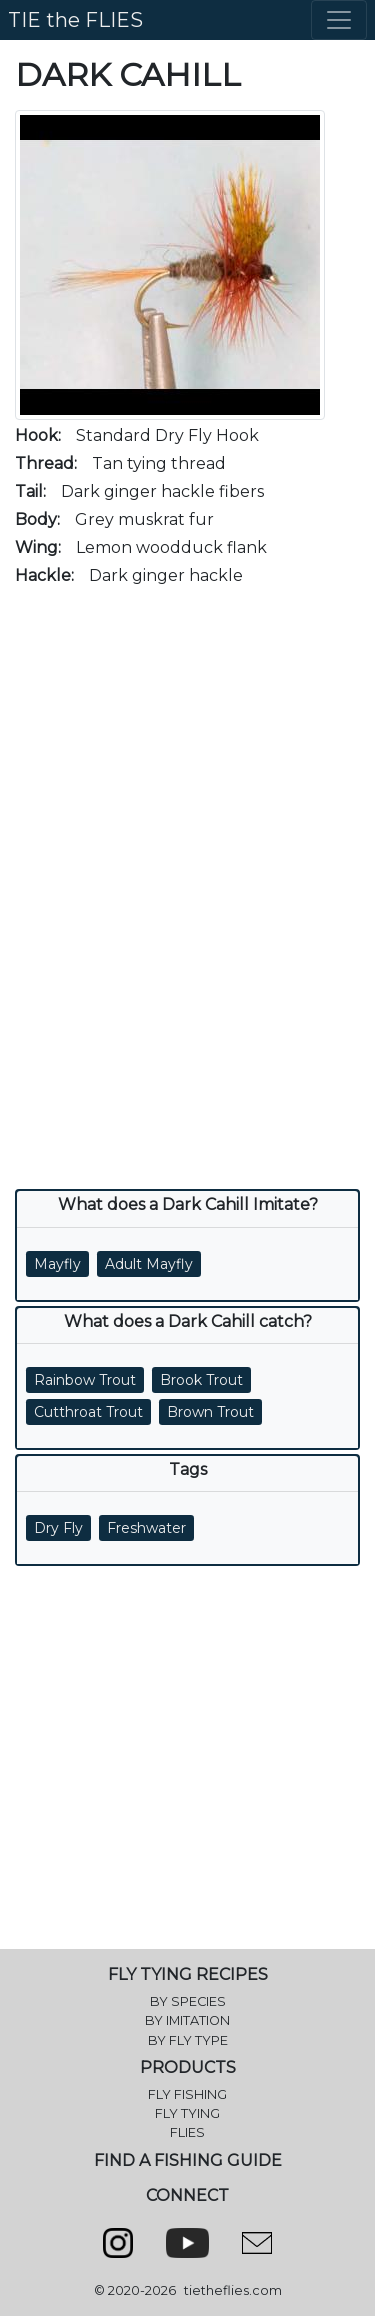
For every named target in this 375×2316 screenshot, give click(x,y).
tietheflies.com (233, 2290)
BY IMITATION (187, 2020)
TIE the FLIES (75, 20)
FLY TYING (187, 2113)
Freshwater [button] (146, 1528)
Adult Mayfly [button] (149, 1264)
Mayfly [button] (57, 1264)
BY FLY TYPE (188, 2040)
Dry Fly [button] (58, 1528)
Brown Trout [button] (210, 1412)
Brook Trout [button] (201, 1380)
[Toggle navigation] (339, 20)
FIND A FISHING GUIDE (188, 2160)
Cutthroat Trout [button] (88, 1412)
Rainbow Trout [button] (85, 1380)
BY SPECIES (188, 2001)
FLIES (187, 2132)
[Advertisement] (187, 791)
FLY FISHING (187, 2094)
